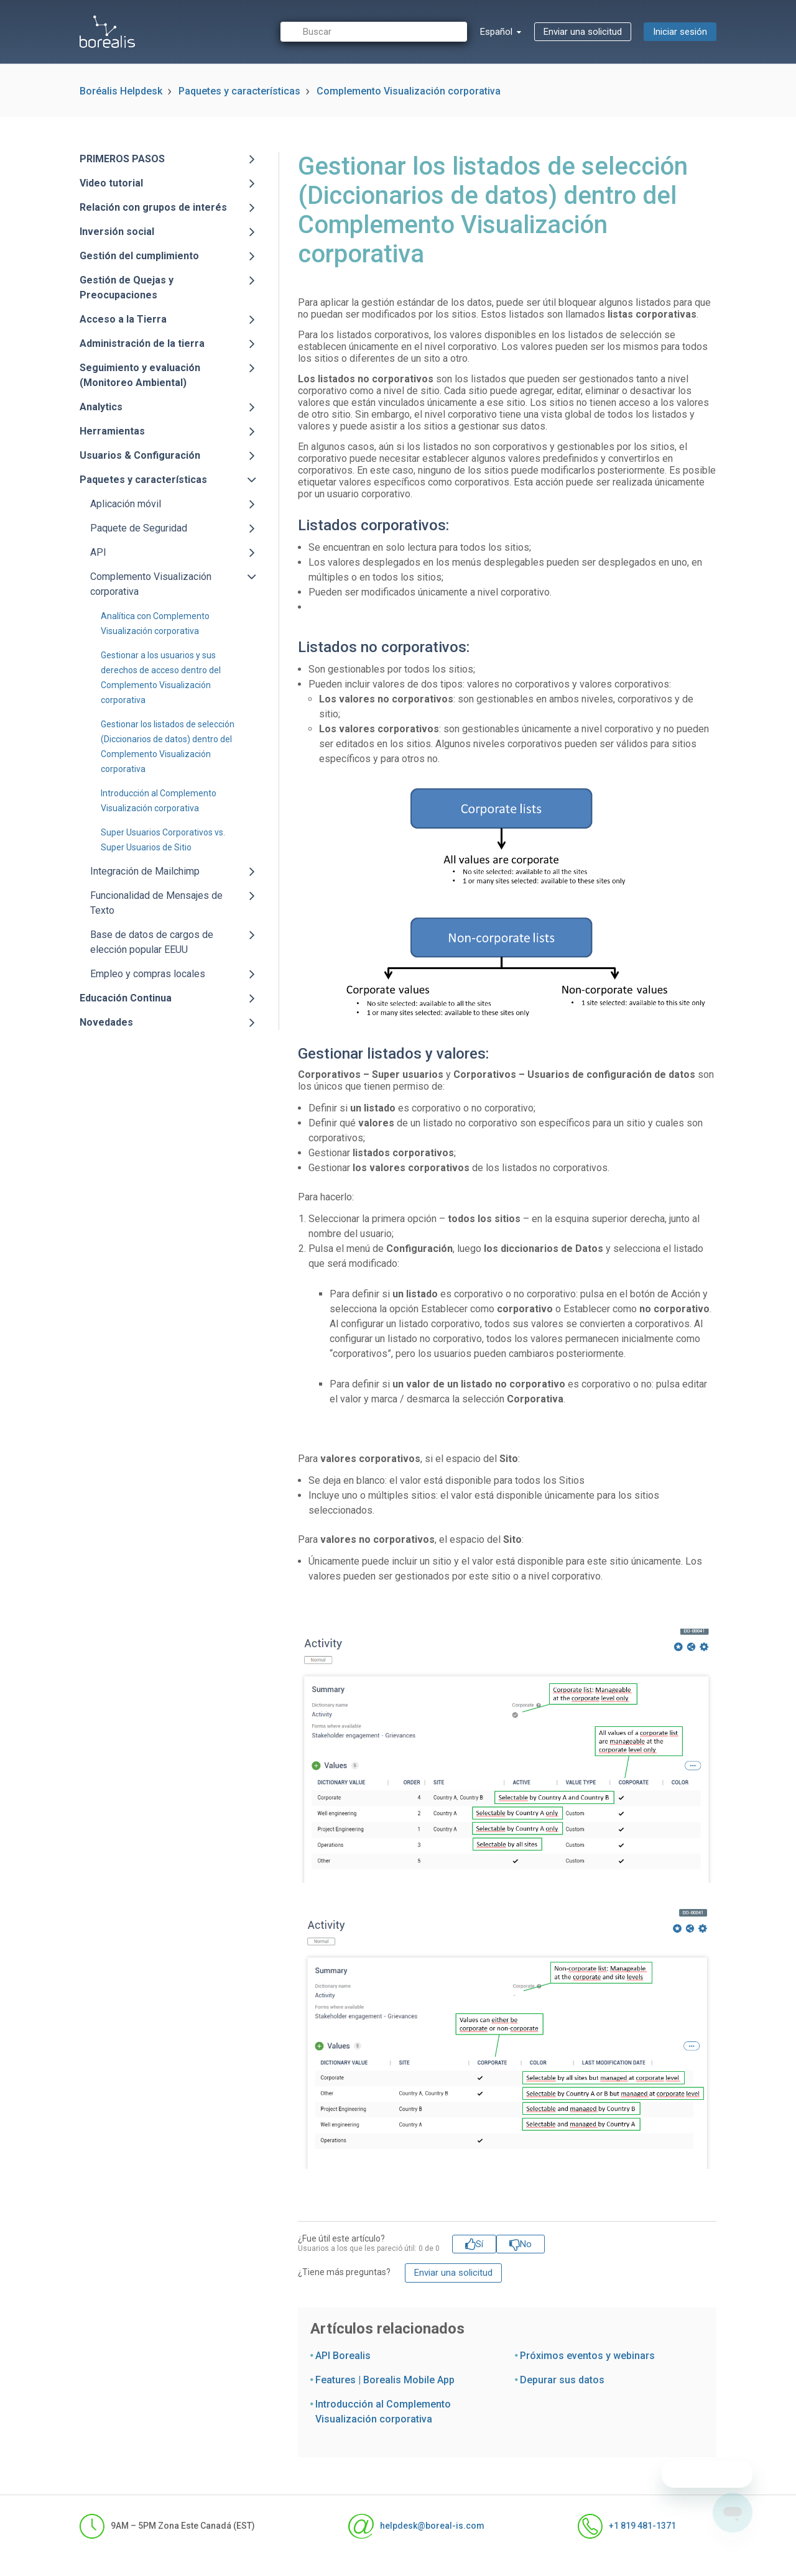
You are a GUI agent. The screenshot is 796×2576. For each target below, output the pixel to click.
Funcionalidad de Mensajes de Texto (156, 903)
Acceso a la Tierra (123, 319)
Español (497, 31)
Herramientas (112, 431)
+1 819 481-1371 (627, 2526)
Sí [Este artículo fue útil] (479, 2244)
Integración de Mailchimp (145, 871)
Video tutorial (111, 183)
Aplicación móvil (125, 504)
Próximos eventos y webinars (587, 2356)
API (98, 552)
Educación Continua (126, 998)
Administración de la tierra (142, 343)
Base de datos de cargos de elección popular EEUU (151, 942)
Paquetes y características (239, 91)
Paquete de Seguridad (138, 528)
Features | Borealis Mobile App (385, 2380)
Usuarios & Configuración (140, 455)
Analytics (101, 407)
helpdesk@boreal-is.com (416, 2526)
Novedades (106, 1022)
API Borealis (343, 2356)
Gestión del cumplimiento (139, 256)
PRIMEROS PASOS (122, 159)
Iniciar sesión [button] (680, 31)
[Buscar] (373, 32)
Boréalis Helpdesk (121, 91)
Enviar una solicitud (583, 31)
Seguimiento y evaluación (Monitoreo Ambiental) (140, 375)
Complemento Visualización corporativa (409, 91)
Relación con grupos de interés (153, 207)
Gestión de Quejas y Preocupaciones (127, 287)
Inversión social (117, 231)
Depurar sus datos (562, 2380)
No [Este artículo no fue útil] (526, 2244)
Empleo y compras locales (147, 974)
